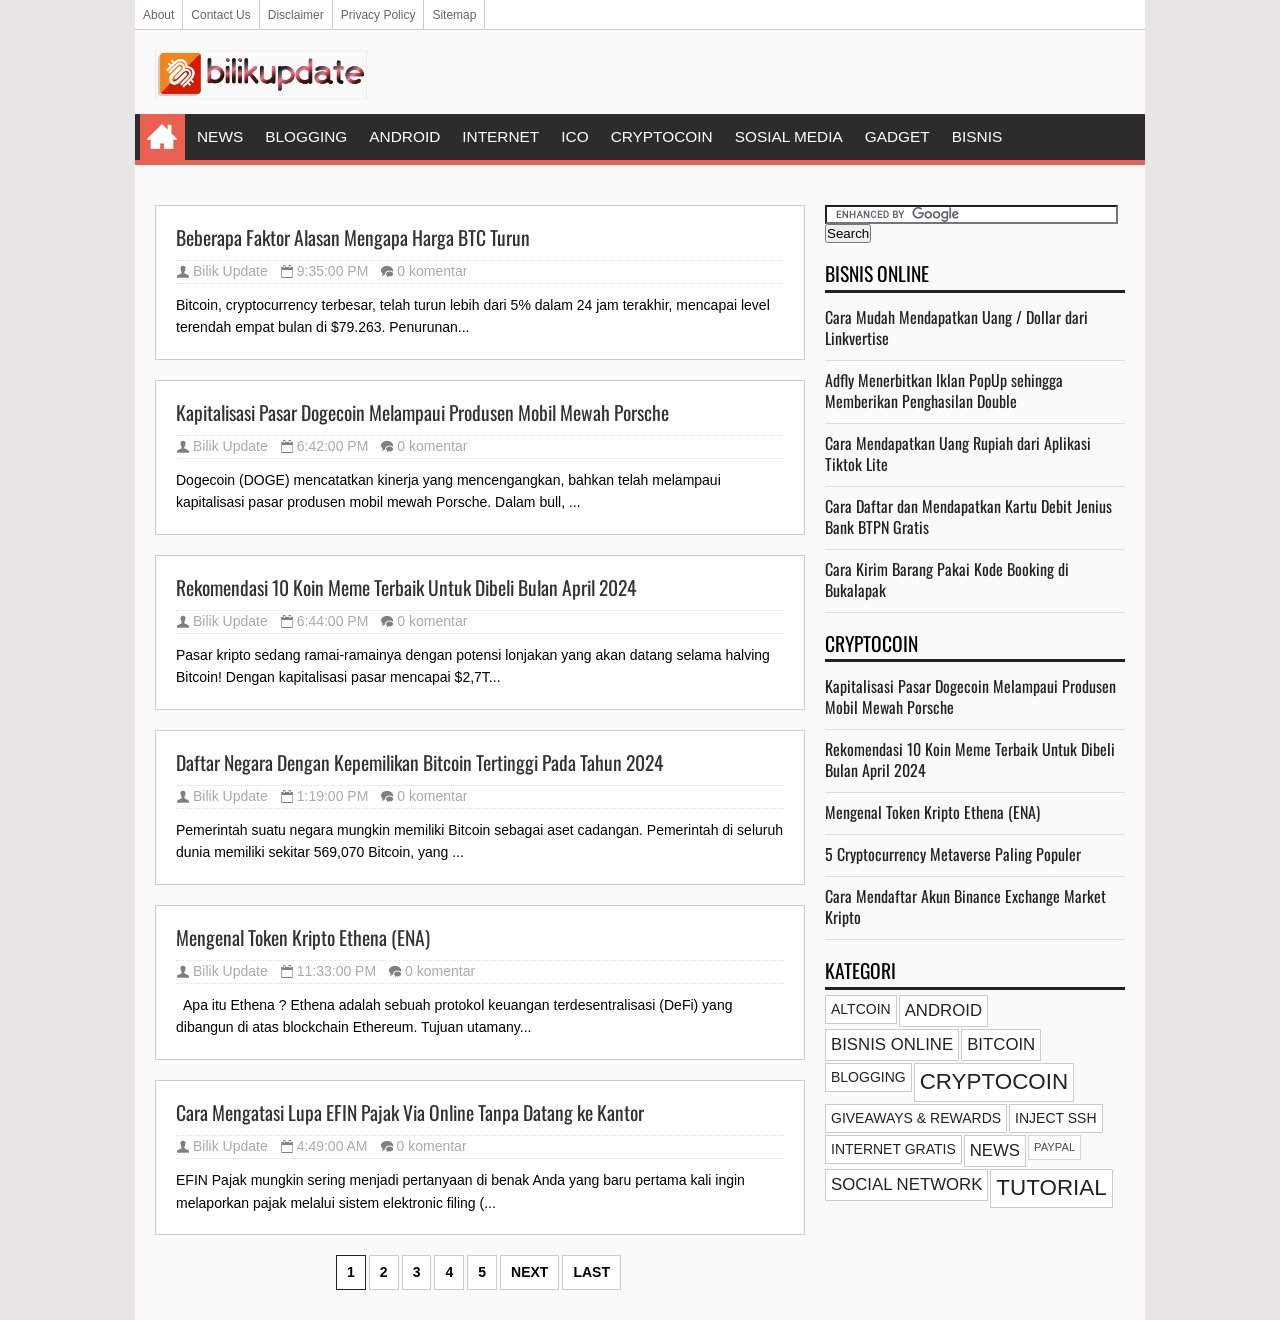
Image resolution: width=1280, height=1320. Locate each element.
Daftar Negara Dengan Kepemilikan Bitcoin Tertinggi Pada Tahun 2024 (419, 763)
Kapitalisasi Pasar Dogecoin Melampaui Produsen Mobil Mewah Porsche (422, 413)
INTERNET (500, 136)
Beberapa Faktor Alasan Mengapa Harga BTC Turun (353, 238)
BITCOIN (1001, 1044)
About (158, 15)
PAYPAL (1054, 1147)
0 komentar (432, 271)
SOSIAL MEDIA (789, 136)
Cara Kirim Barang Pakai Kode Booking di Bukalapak (947, 579)
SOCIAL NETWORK (906, 1184)
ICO (574, 136)
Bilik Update (230, 271)
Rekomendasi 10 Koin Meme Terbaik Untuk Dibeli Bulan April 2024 (406, 588)
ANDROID (404, 136)
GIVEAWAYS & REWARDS (916, 1118)
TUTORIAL (1051, 1187)
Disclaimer (296, 15)
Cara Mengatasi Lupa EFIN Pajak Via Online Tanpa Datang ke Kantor (410, 1113)
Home (162, 137)
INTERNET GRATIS (893, 1149)
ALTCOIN (861, 1009)
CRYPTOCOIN (662, 136)
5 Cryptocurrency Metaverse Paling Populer (953, 854)
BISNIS (977, 136)
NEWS (220, 136)
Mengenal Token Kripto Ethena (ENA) (303, 938)
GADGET (897, 136)
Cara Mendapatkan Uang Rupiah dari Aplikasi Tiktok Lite (958, 453)
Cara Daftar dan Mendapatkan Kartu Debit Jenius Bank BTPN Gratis (968, 516)
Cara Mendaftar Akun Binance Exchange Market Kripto (965, 906)
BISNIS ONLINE (892, 1044)
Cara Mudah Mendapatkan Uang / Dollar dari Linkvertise (956, 327)
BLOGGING (306, 136)
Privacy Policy (378, 15)
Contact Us (220, 15)
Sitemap (454, 15)
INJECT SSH (1055, 1118)
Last (591, 1272)
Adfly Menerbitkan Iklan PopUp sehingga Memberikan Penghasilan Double (944, 390)
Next (529, 1272)
